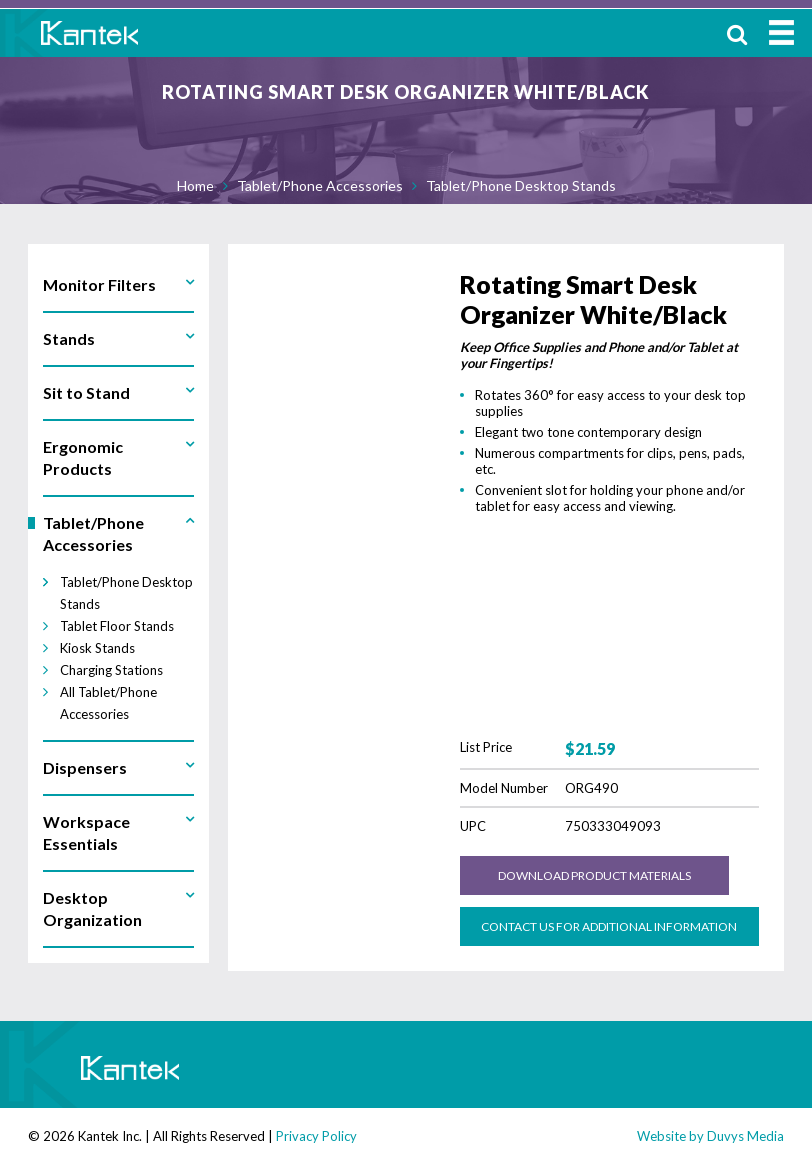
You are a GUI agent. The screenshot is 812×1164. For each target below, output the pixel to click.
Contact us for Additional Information (609, 926)
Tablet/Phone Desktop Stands (521, 185)
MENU (781, 32)
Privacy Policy (316, 1136)
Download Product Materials (594, 875)
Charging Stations (111, 670)
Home (195, 185)
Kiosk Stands (97, 648)
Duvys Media (745, 1136)
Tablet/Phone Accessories (320, 185)
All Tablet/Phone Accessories (108, 703)
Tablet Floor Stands (117, 626)
